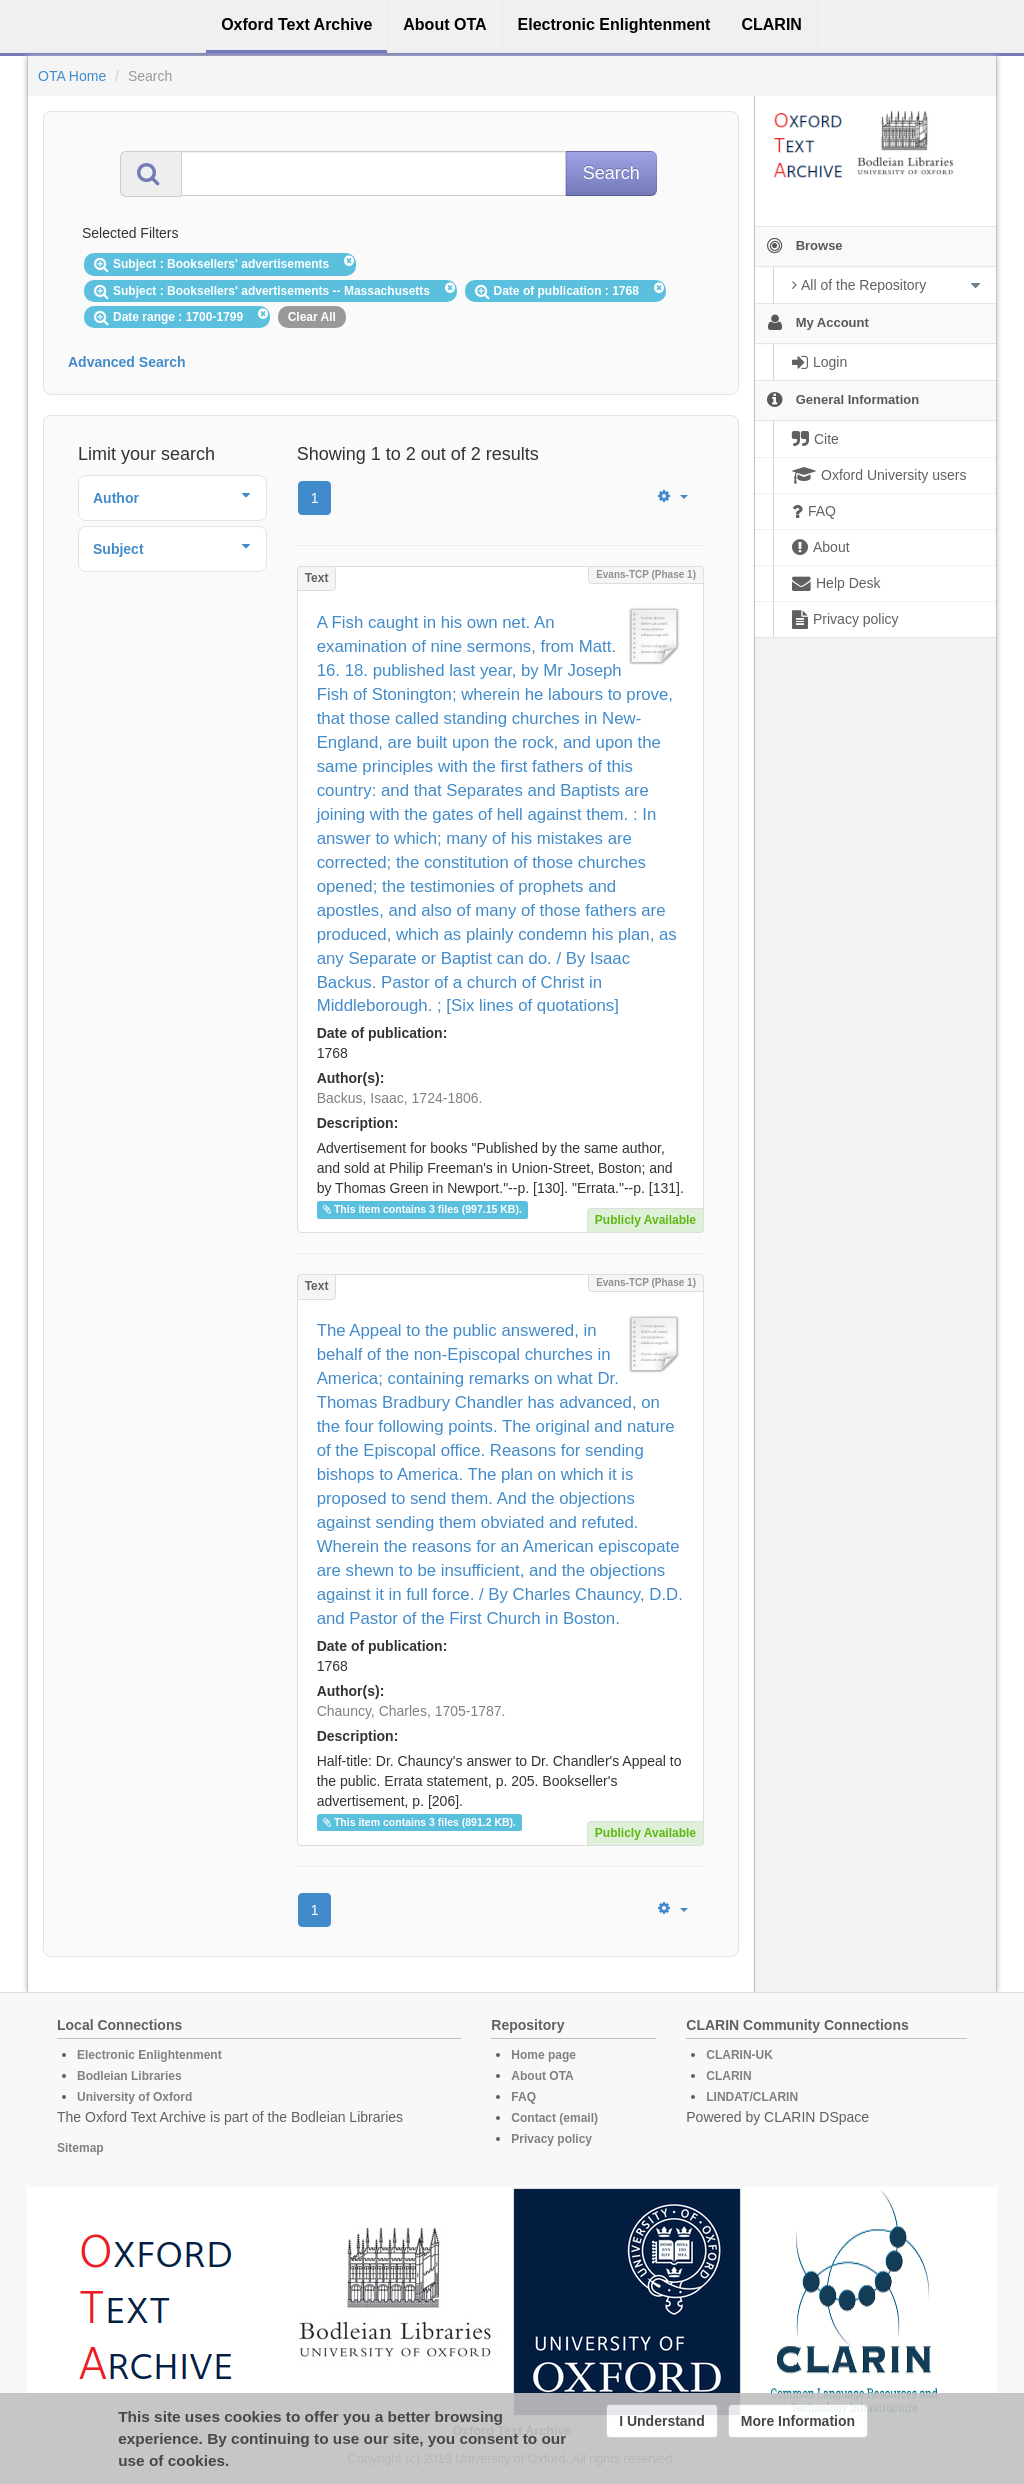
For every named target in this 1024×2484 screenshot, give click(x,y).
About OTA (542, 2076)
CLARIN (728, 2076)
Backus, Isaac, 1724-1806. (400, 1098)
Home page (543, 2055)
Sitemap (80, 2148)
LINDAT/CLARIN (752, 2097)
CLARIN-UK (739, 2055)
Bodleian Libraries (129, 2076)
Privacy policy (551, 2139)
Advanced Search (127, 362)
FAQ (523, 2097)
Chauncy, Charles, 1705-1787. (411, 1711)
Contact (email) (554, 2118)
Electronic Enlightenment (149, 2055)
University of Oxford (134, 2097)
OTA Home (72, 76)
